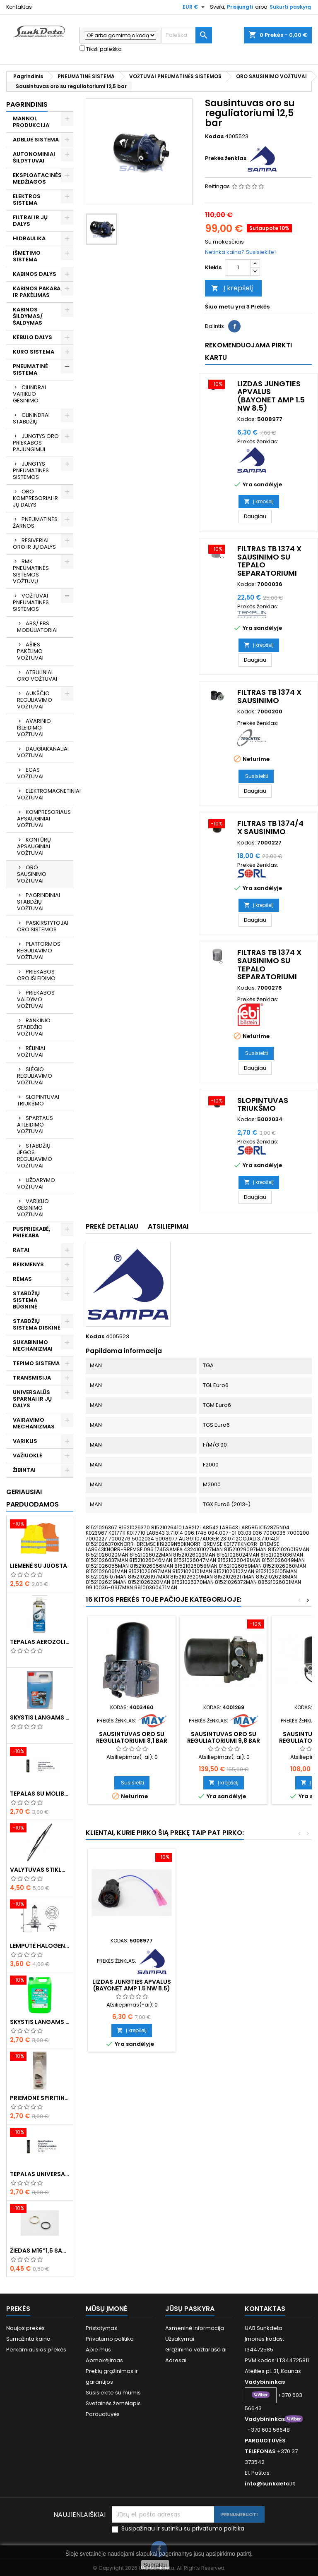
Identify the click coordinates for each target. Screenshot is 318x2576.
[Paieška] (186, 35)
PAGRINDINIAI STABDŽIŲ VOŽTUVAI (38, 901)
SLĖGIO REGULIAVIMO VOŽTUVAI (34, 1075)
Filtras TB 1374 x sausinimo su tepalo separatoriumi (269, 560)
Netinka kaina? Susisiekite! (240, 252)
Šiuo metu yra (225, 307)
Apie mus (98, 2350)
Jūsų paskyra (189, 2308)
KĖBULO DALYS (32, 337)
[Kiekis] (238, 267)
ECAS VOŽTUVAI (30, 773)
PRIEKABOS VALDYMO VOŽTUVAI (36, 999)
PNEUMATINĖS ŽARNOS (35, 522)
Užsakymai (179, 2339)
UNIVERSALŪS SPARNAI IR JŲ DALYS (32, 1398)
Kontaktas (19, 6)
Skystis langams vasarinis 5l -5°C (40, 2022)
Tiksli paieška (101, 49)
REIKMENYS (28, 1264)
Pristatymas (101, 2328)
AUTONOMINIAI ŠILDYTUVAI (34, 157)
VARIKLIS (25, 1441)
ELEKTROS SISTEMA (27, 199)
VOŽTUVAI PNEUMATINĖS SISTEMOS (31, 602)
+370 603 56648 (268, 2430)
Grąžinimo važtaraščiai (195, 2350)
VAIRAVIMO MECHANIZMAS (34, 1423)
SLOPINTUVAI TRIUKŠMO (38, 1100)
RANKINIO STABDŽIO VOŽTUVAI (34, 1027)
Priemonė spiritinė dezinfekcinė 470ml (40, 2098)
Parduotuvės (103, 2414)
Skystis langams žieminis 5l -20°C (40, 1717)
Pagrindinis (27, 104)
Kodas (214, 136)
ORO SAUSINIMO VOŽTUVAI (31, 874)
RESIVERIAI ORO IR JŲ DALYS (34, 543)
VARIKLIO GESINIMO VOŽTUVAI (33, 1207)
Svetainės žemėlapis (113, 2403)
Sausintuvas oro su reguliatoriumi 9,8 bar (223, 1737)
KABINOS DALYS (34, 274)
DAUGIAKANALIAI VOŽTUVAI (43, 752)
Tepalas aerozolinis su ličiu (40, 1641)
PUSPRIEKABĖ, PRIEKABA (31, 1232)
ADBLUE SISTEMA (36, 140)
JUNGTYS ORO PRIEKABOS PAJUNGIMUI (36, 442)
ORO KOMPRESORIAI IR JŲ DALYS (35, 498)
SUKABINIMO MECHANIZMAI (33, 1345)
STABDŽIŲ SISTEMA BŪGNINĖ (26, 1300)
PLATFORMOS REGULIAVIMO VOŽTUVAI (38, 950)
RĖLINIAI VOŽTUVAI (31, 1051)
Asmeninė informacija (194, 2328)
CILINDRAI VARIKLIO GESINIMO (29, 393)
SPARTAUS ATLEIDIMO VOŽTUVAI (35, 1124)
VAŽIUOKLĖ (27, 1455)
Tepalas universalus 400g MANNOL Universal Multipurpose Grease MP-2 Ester (40, 2174)
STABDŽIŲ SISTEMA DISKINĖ (36, 1324)
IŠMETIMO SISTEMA (27, 256)
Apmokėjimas (104, 2360)
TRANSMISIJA (32, 1378)
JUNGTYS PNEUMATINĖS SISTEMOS (31, 470)
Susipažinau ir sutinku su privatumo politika (182, 2529)
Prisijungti (240, 6)
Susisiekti (256, 776)
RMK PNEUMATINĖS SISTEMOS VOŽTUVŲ (31, 571)
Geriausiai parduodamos (32, 1498)
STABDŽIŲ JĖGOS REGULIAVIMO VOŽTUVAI (34, 1156)
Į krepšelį (232, 288)
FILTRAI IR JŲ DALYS (30, 220)
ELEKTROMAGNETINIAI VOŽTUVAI (45, 794)
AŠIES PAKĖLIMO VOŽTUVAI (30, 651)
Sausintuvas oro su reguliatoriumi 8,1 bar (131, 1737)
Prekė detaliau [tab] (112, 1226)
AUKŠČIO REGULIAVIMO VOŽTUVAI (34, 699)
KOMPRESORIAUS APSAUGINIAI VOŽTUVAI (44, 818)
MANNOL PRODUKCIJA (31, 122)
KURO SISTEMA (33, 352)
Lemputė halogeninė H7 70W (40, 1945)
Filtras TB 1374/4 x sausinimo (270, 827)
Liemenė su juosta (38, 1565)
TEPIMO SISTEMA (36, 1363)
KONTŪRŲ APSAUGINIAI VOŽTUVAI (34, 846)
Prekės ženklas (225, 158)
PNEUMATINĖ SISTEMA (30, 369)
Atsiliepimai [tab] (168, 1226)
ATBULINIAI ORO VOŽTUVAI (37, 675)
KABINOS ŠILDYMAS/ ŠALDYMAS (28, 316)
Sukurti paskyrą (290, 6)
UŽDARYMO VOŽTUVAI (36, 1183)
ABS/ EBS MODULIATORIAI (37, 626)
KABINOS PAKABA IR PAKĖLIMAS (36, 292)
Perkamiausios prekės (36, 2350)
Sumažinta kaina (28, 2339)
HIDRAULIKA (29, 238)
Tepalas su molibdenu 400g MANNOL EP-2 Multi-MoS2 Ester (40, 1793)
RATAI (21, 1250)
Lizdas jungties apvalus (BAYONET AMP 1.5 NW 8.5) (271, 395)
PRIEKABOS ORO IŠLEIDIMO (36, 975)
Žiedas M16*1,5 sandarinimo (40, 2250)
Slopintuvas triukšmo (262, 1104)
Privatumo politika (110, 2339)
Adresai (175, 2360)
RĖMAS (22, 1279)
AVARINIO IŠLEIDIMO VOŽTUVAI (34, 727)
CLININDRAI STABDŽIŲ (31, 418)
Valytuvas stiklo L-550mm (40, 1869)
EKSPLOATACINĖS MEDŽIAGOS (37, 178)
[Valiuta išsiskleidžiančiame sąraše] (195, 7)
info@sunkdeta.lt (270, 2484)
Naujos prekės (25, 2328)
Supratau (155, 2565)
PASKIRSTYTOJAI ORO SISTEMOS (42, 926)
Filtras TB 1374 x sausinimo (269, 696)
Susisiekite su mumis (113, 2393)
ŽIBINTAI (24, 1470)
